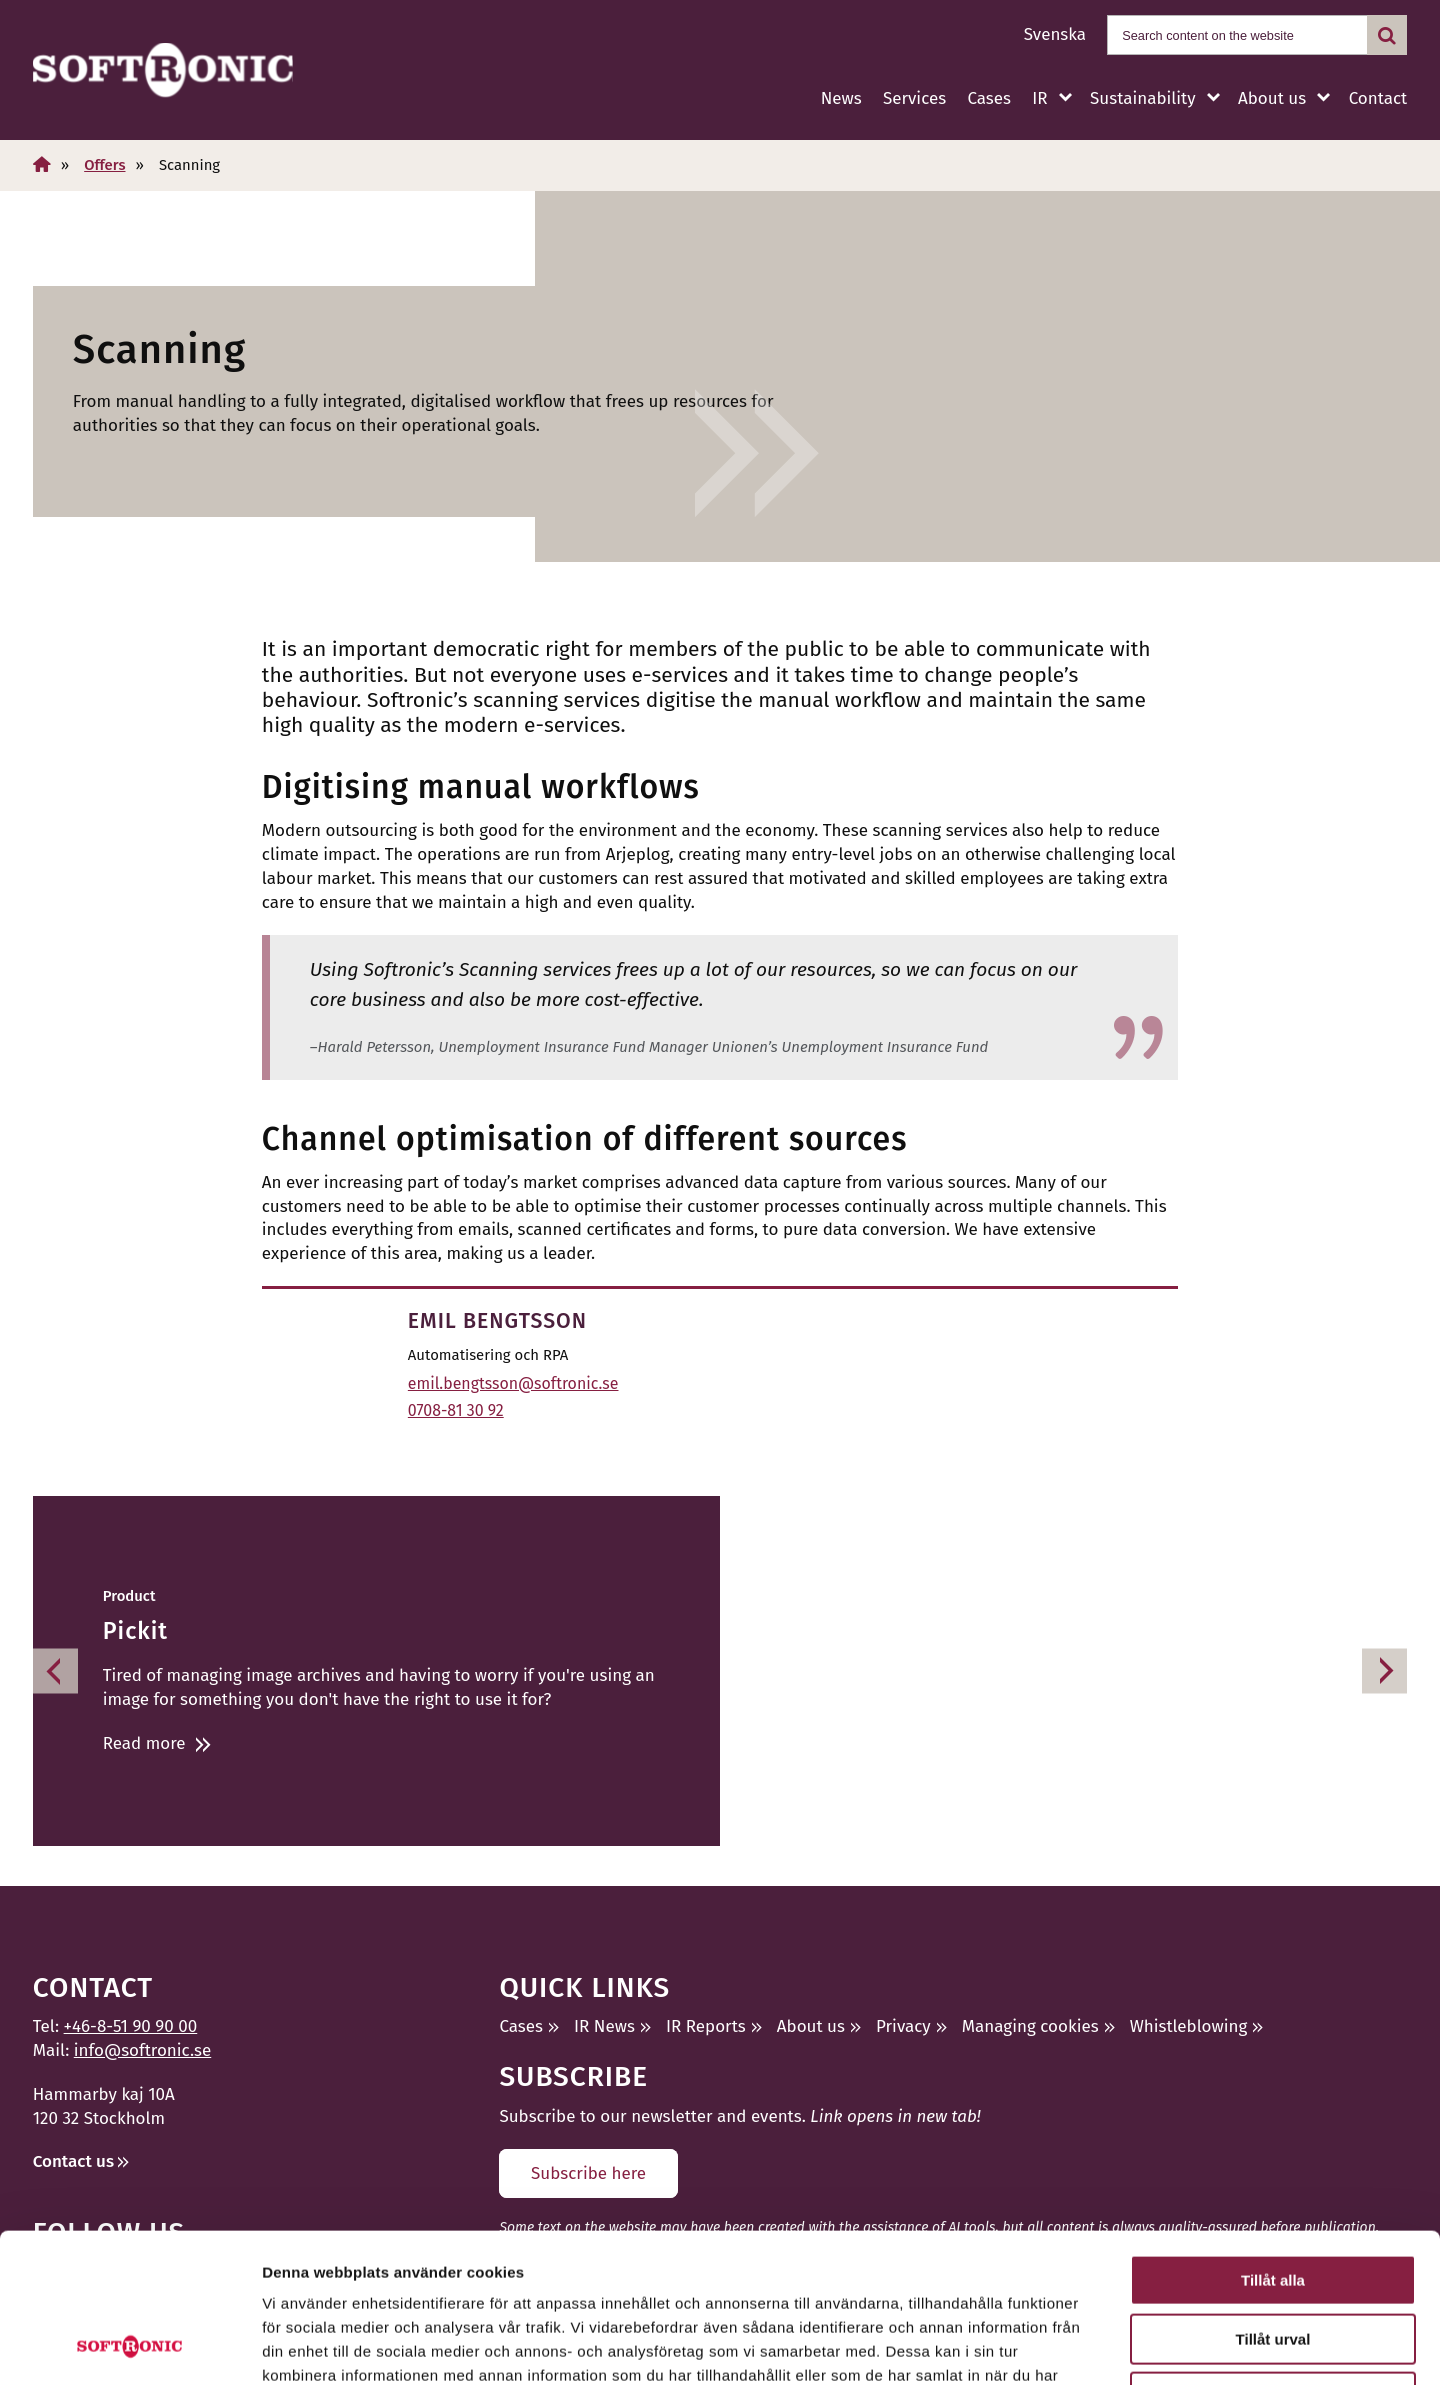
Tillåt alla (1273, 2140)
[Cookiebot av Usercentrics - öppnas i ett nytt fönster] (129, 2346)
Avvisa (1273, 2257)
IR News (604, 2026)
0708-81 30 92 (456, 1410)
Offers (104, 165)
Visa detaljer (1086, 2345)
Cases (989, 98)
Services (914, 98)
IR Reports (706, 2026)
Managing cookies (1030, 2026)
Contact (1378, 98)
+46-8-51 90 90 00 (131, 2026)
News (841, 98)
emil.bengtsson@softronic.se (513, 1383)
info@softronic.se (142, 2050)
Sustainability (1142, 98)
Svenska (1055, 34)
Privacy (903, 2026)
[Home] (42, 164)
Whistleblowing (1189, 2026)
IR (1039, 98)
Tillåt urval (1273, 2199)
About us (1272, 98)
